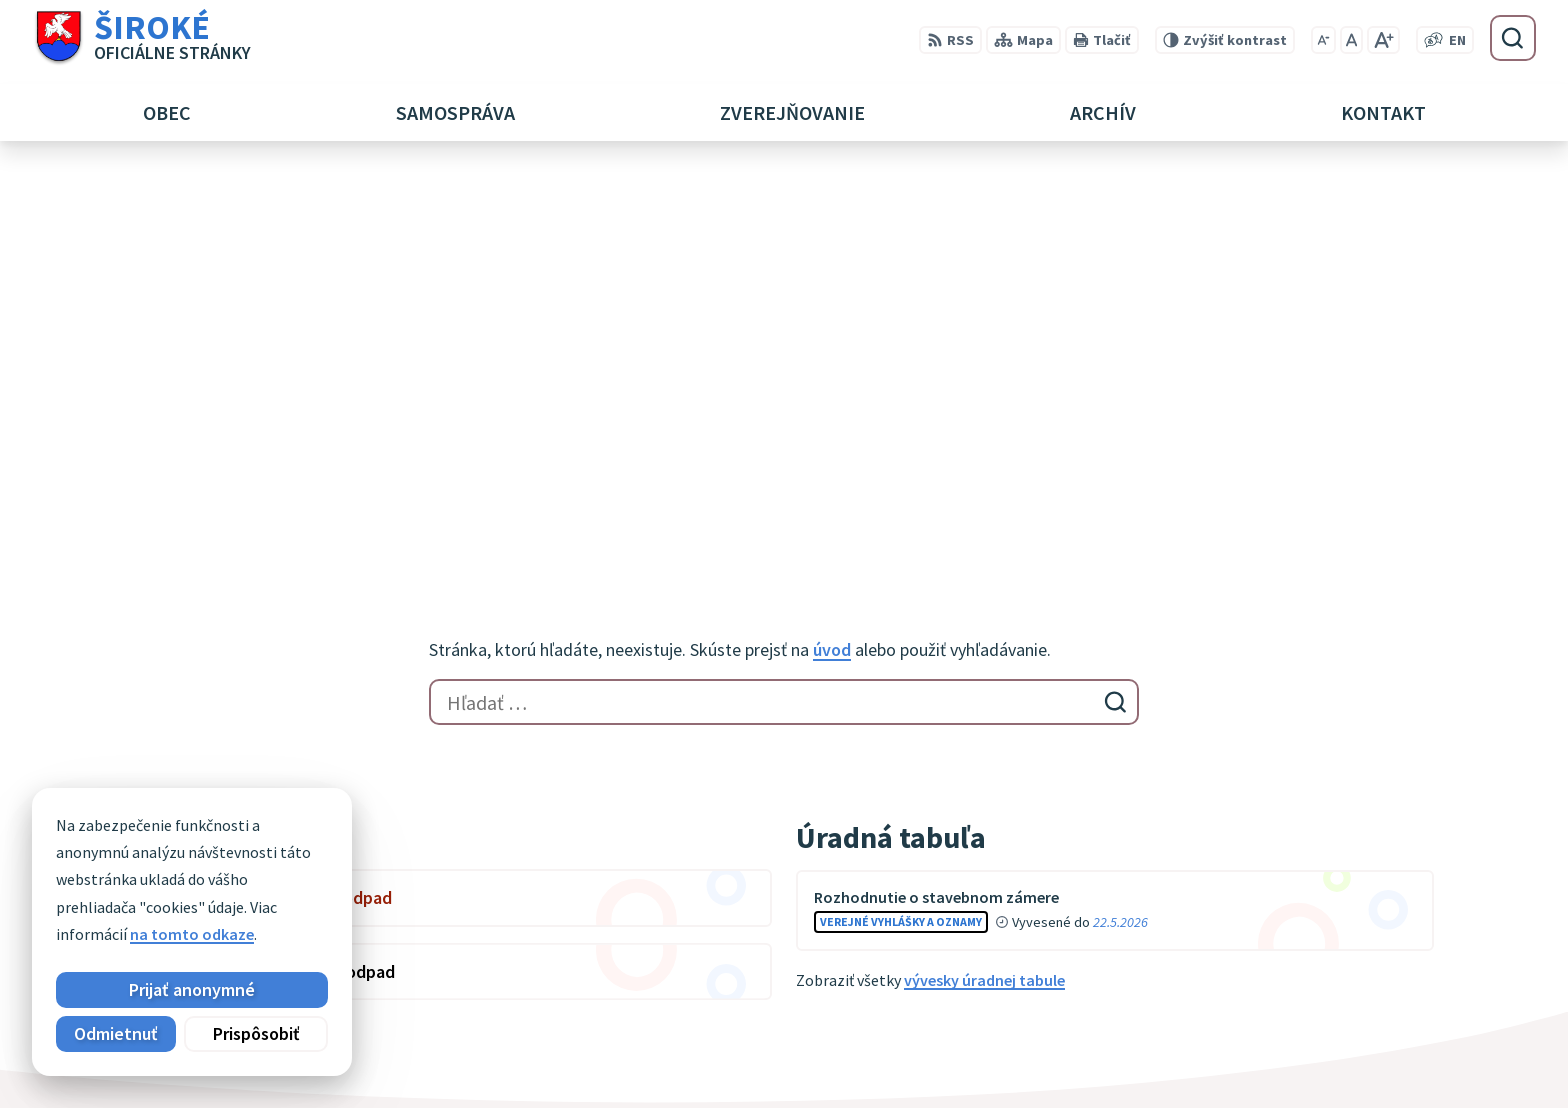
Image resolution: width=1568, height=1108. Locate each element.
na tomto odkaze (192, 934)
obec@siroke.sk (1295, 1056)
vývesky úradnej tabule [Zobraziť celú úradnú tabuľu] (984, 582)
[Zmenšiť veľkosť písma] (1323, 40)
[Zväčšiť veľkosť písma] (1383, 40)
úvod (832, 251)
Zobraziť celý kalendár (212, 631)
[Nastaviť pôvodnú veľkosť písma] (1351, 40)
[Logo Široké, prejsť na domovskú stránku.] (141, 38)
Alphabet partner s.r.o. (395, 866)
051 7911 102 (1283, 1032)
